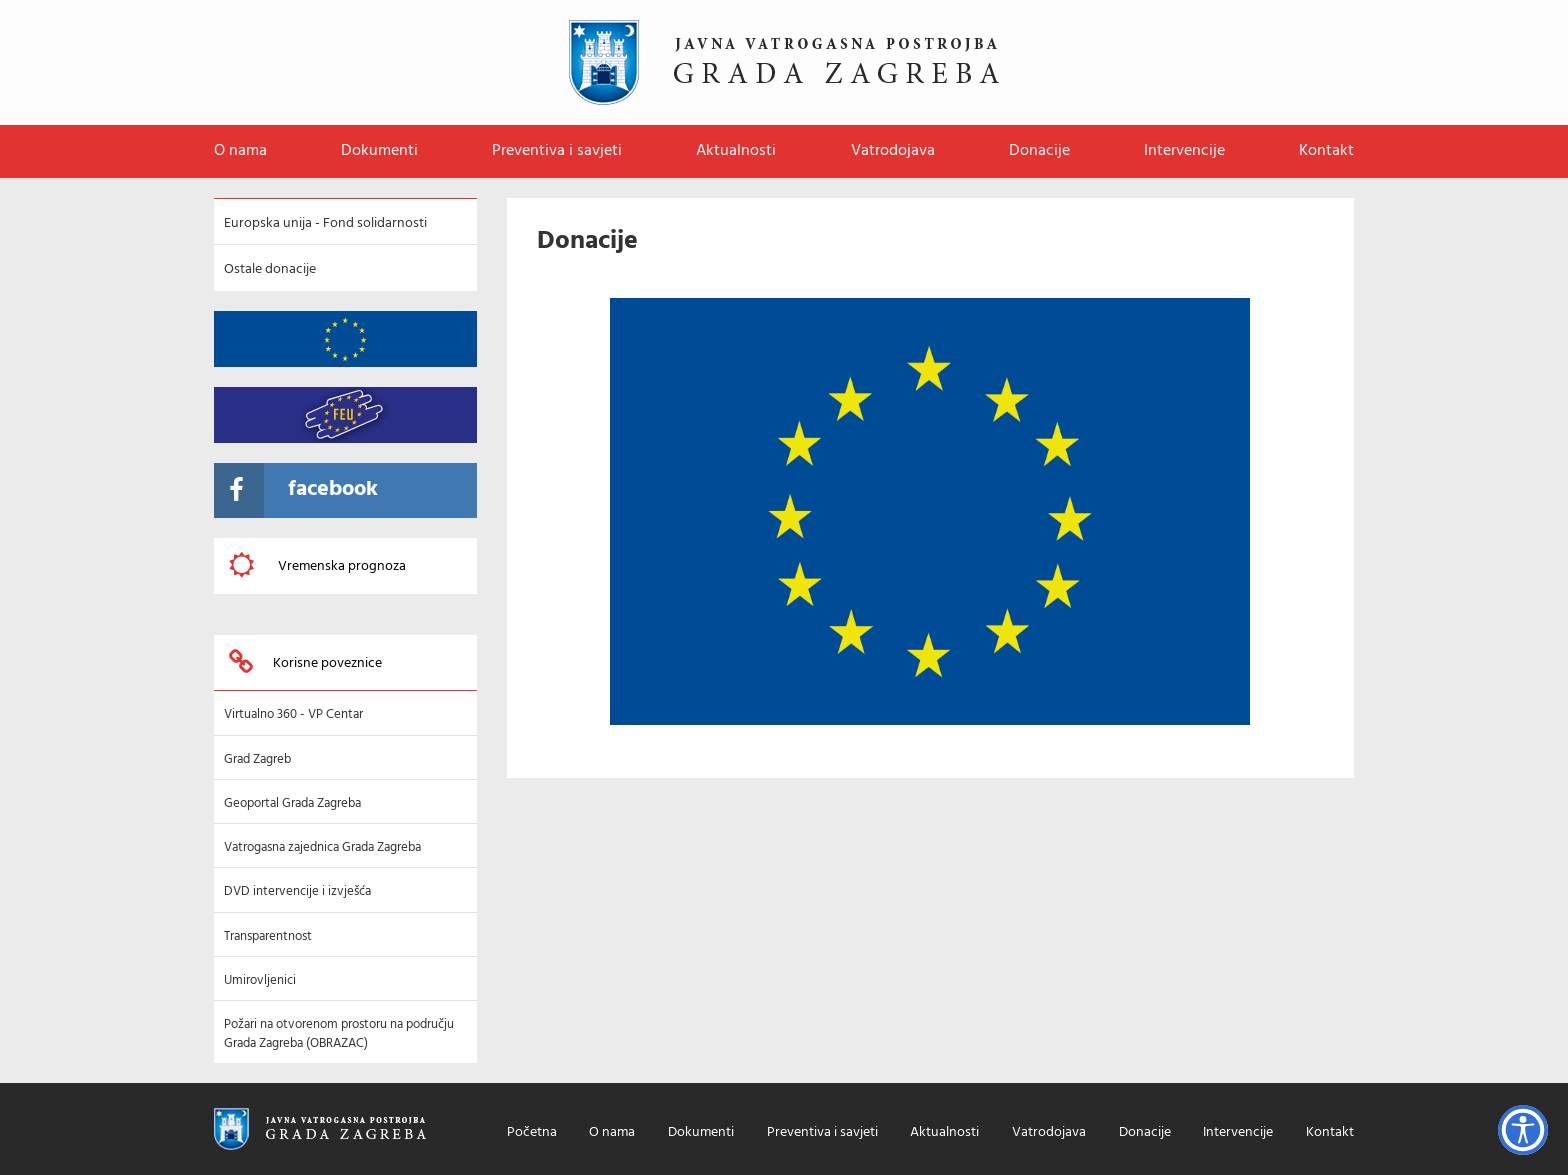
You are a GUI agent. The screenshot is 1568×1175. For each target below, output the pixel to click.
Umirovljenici (260, 980)
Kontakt (1326, 151)
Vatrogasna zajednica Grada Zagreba (322, 847)
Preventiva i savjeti (557, 151)
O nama (240, 151)
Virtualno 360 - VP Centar (293, 714)
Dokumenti (379, 151)
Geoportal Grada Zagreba (292, 803)
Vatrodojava (893, 151)
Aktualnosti (736, 151)
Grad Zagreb (257, 759)
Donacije (1039, 151)
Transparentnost (268, 936)
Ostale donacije (270, 269)
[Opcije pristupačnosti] (1523, 1130)
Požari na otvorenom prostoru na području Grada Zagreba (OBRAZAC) (339, 1033)
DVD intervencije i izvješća (297, 891)
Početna (532, 1133)
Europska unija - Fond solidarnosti (325, 223)
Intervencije (1184, 151)
